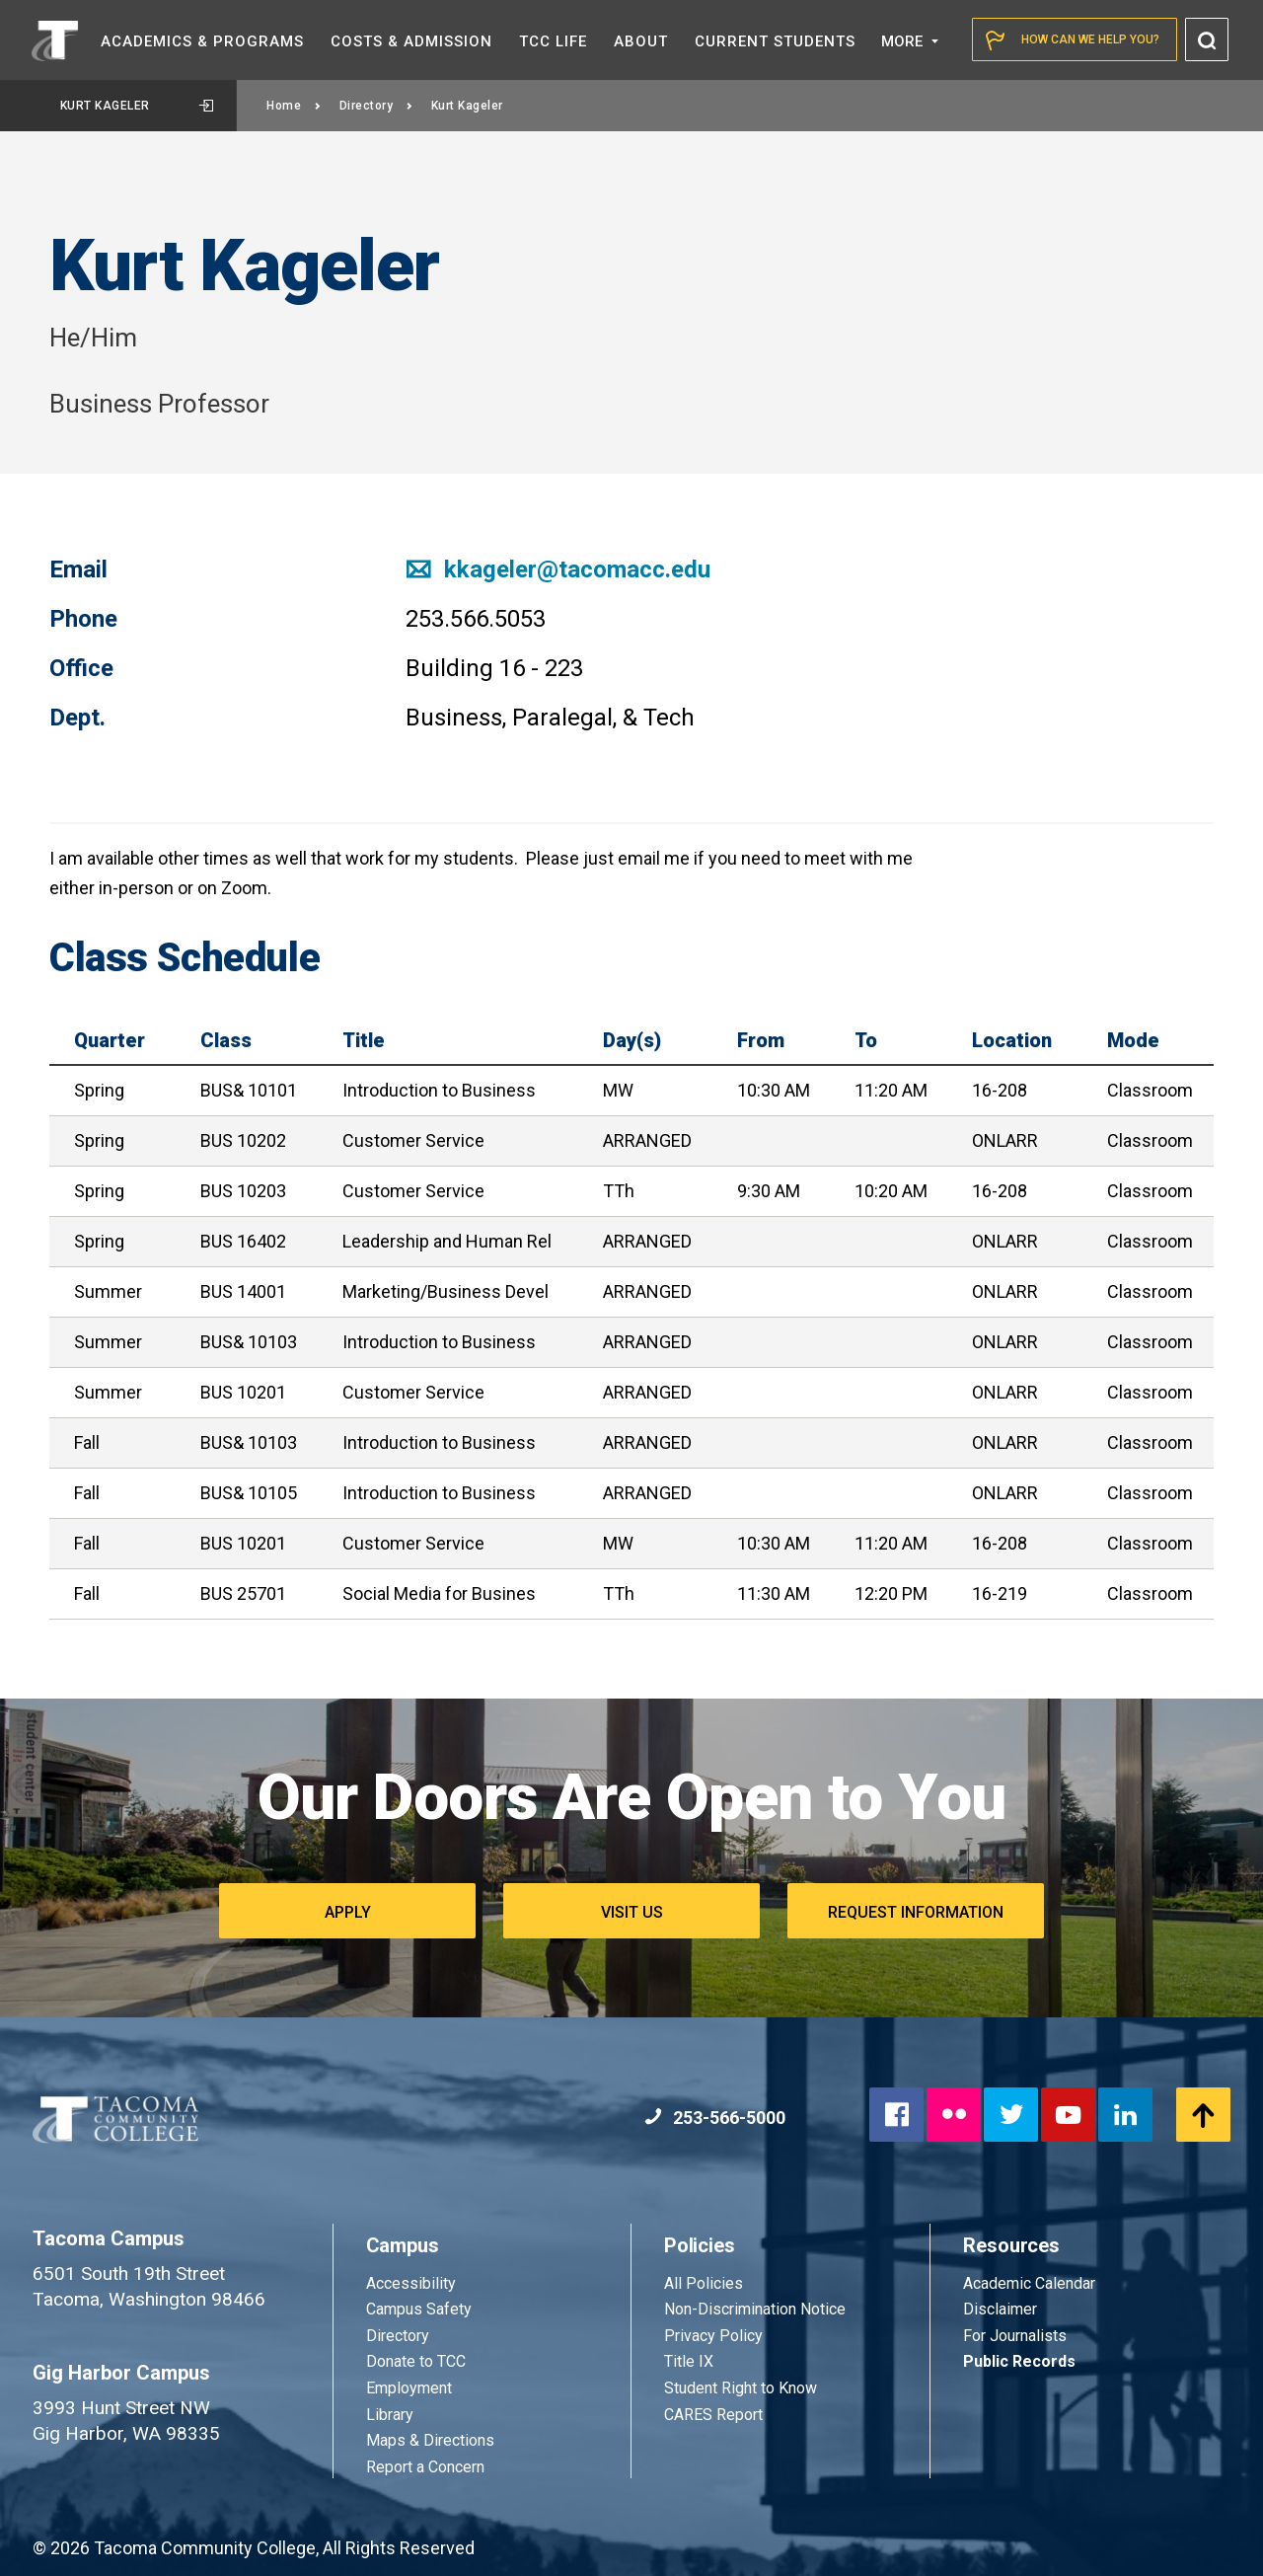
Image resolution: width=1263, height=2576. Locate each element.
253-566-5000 (714, 2117)
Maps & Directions (430, 2440)
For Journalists (1015, 2335)
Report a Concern (425, 2467)
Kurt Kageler (137, 106)
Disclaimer (1000, 2309)
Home (294, 106)
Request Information (915, 1912)
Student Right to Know (740, 2388)
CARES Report (713, 2414)
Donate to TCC (416, 2361)
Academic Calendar (1029, 2283)
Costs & (411, 41)
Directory (376, 106)
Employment (409, 2388)
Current (775, 41)
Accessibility (411, 2283)
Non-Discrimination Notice (755, 2309)
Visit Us (632, 1912)
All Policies (705, 2283)
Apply (348, 1912)
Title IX (688, 2361)
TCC (553, 41)
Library (389, 2414)
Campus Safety (419, 2309)
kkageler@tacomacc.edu (558, 569)
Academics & (202, 41)
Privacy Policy (713, 2335)
